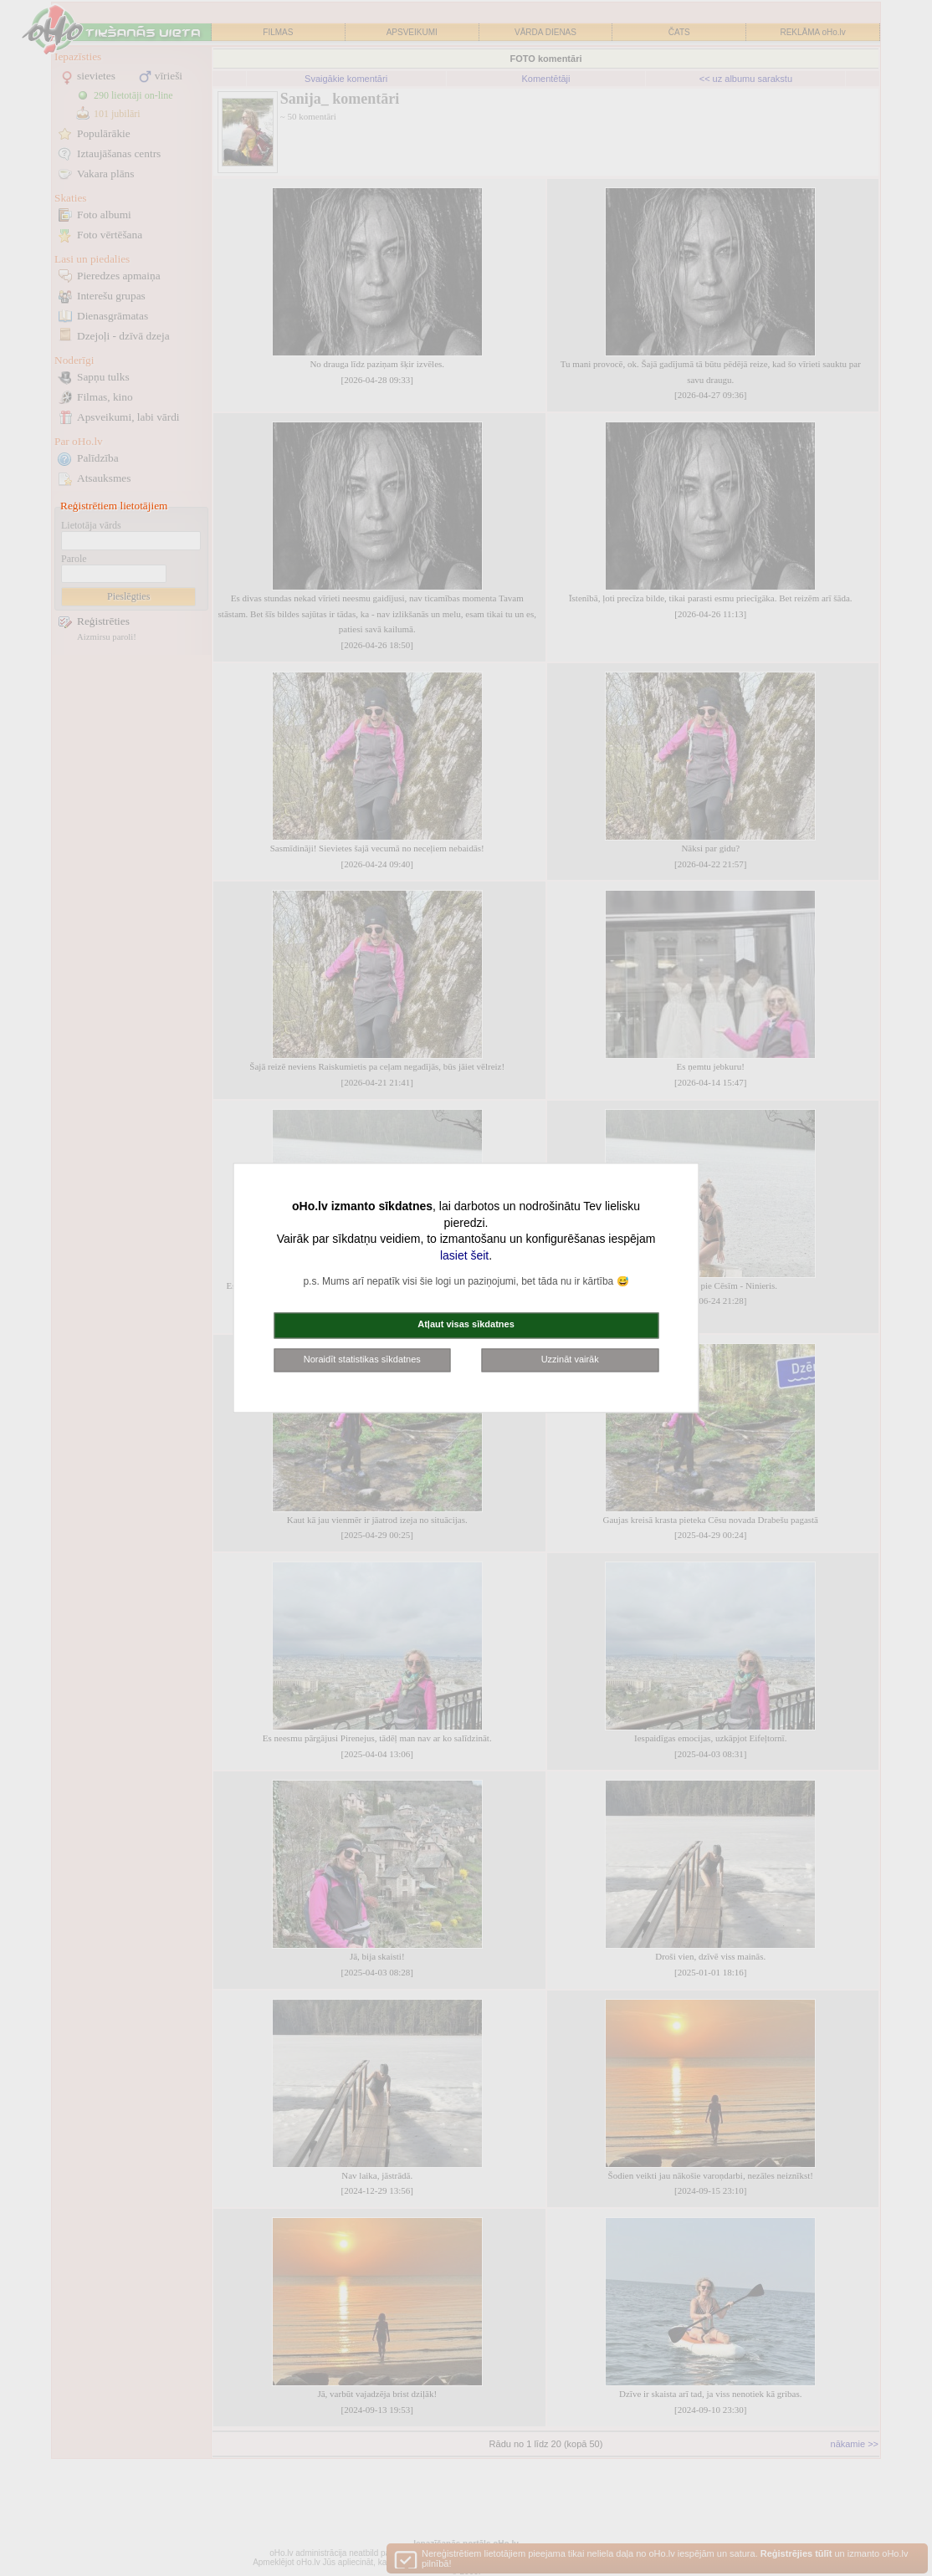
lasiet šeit (464, 1255)
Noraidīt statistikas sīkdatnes (362, 1359)
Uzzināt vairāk (570, 1359)
